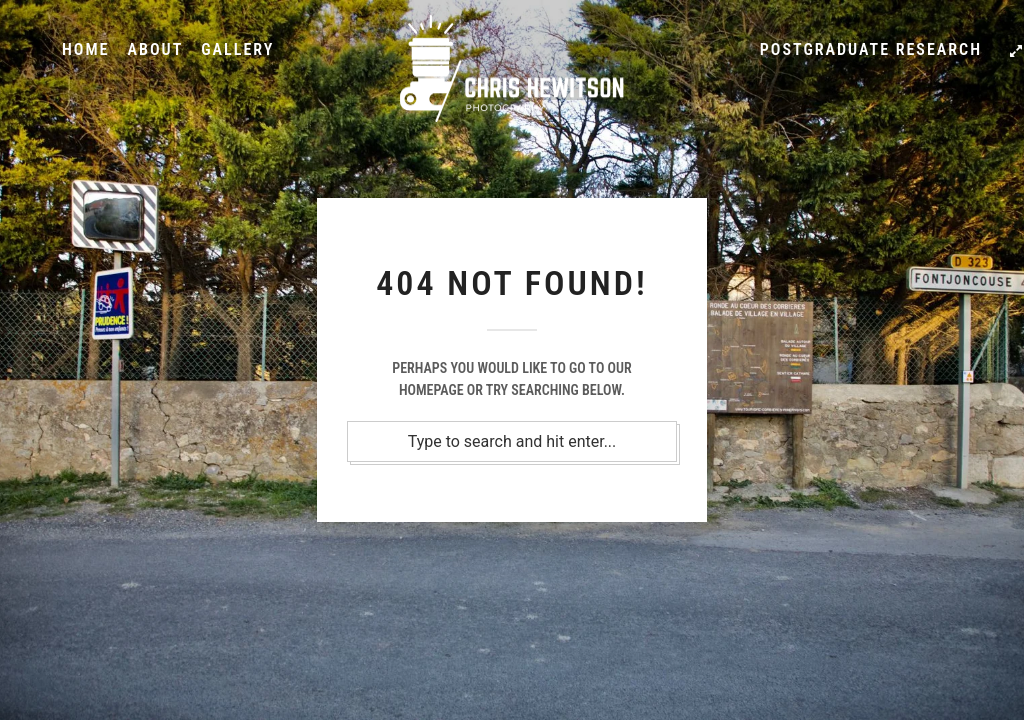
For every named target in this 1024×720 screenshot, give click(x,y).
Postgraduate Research (871, 49)
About (155, 49)
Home (85, 49)
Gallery (237, 49)
